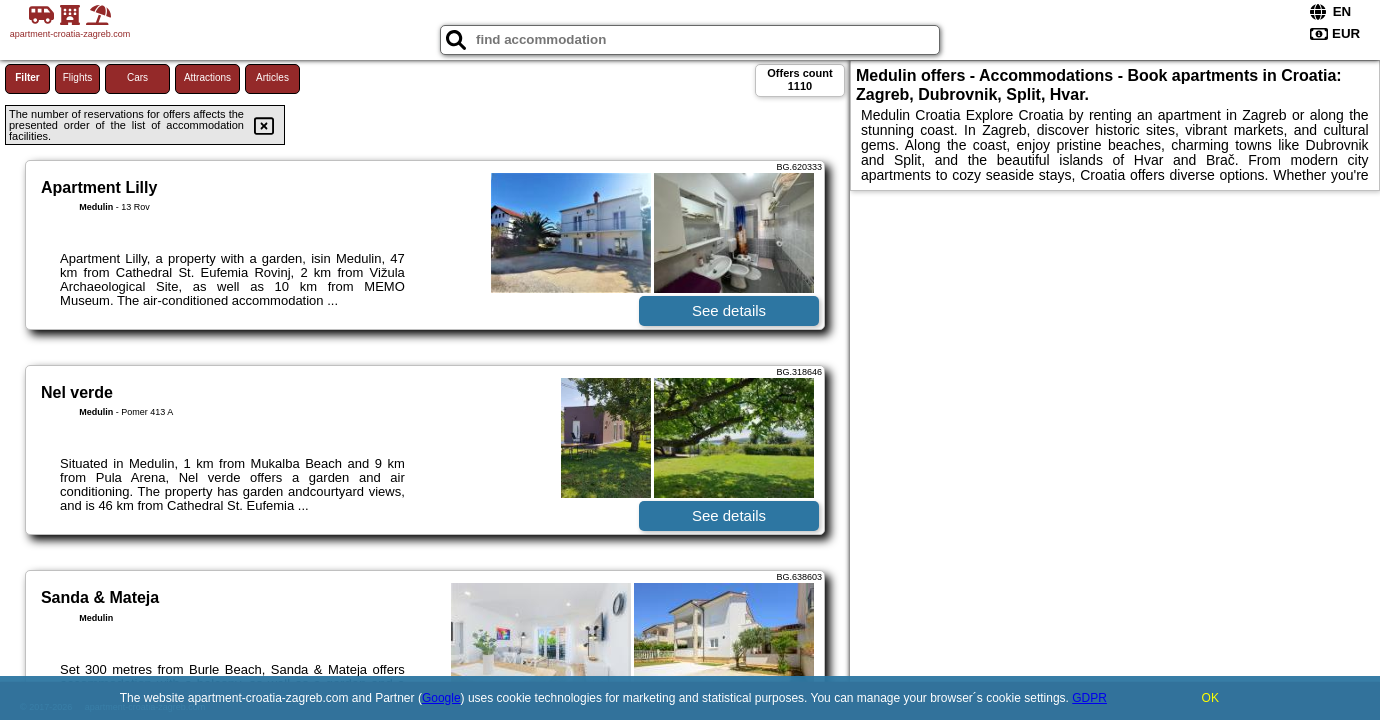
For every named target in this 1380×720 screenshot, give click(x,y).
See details (729, 310)
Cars (137, 77)
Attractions (207, 77)
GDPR (1089, 698)
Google (441, 698)
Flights (77, 77)
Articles (272, 77)
